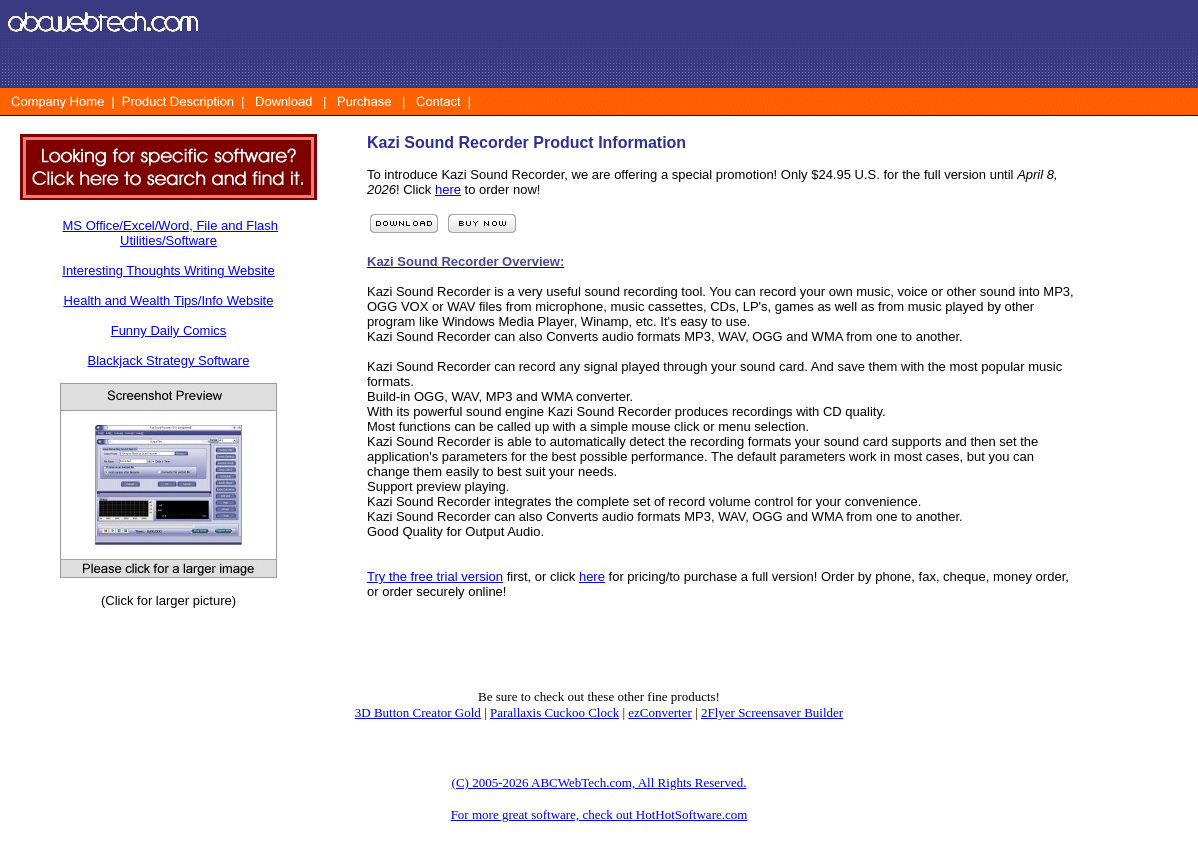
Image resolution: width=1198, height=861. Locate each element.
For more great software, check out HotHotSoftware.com (599, 814)
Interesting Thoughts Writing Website (168, 270)
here (448, 189)
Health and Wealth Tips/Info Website (169, 300)
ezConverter (660, 712)
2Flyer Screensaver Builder (772, 712)
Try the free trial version (435, 576)
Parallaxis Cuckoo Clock (554, 712)
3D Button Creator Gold (418, 712)
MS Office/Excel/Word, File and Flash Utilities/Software (171, 233)
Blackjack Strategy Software (169, 360)
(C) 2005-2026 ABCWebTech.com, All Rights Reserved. (599, 782)
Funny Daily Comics (169, 330)
